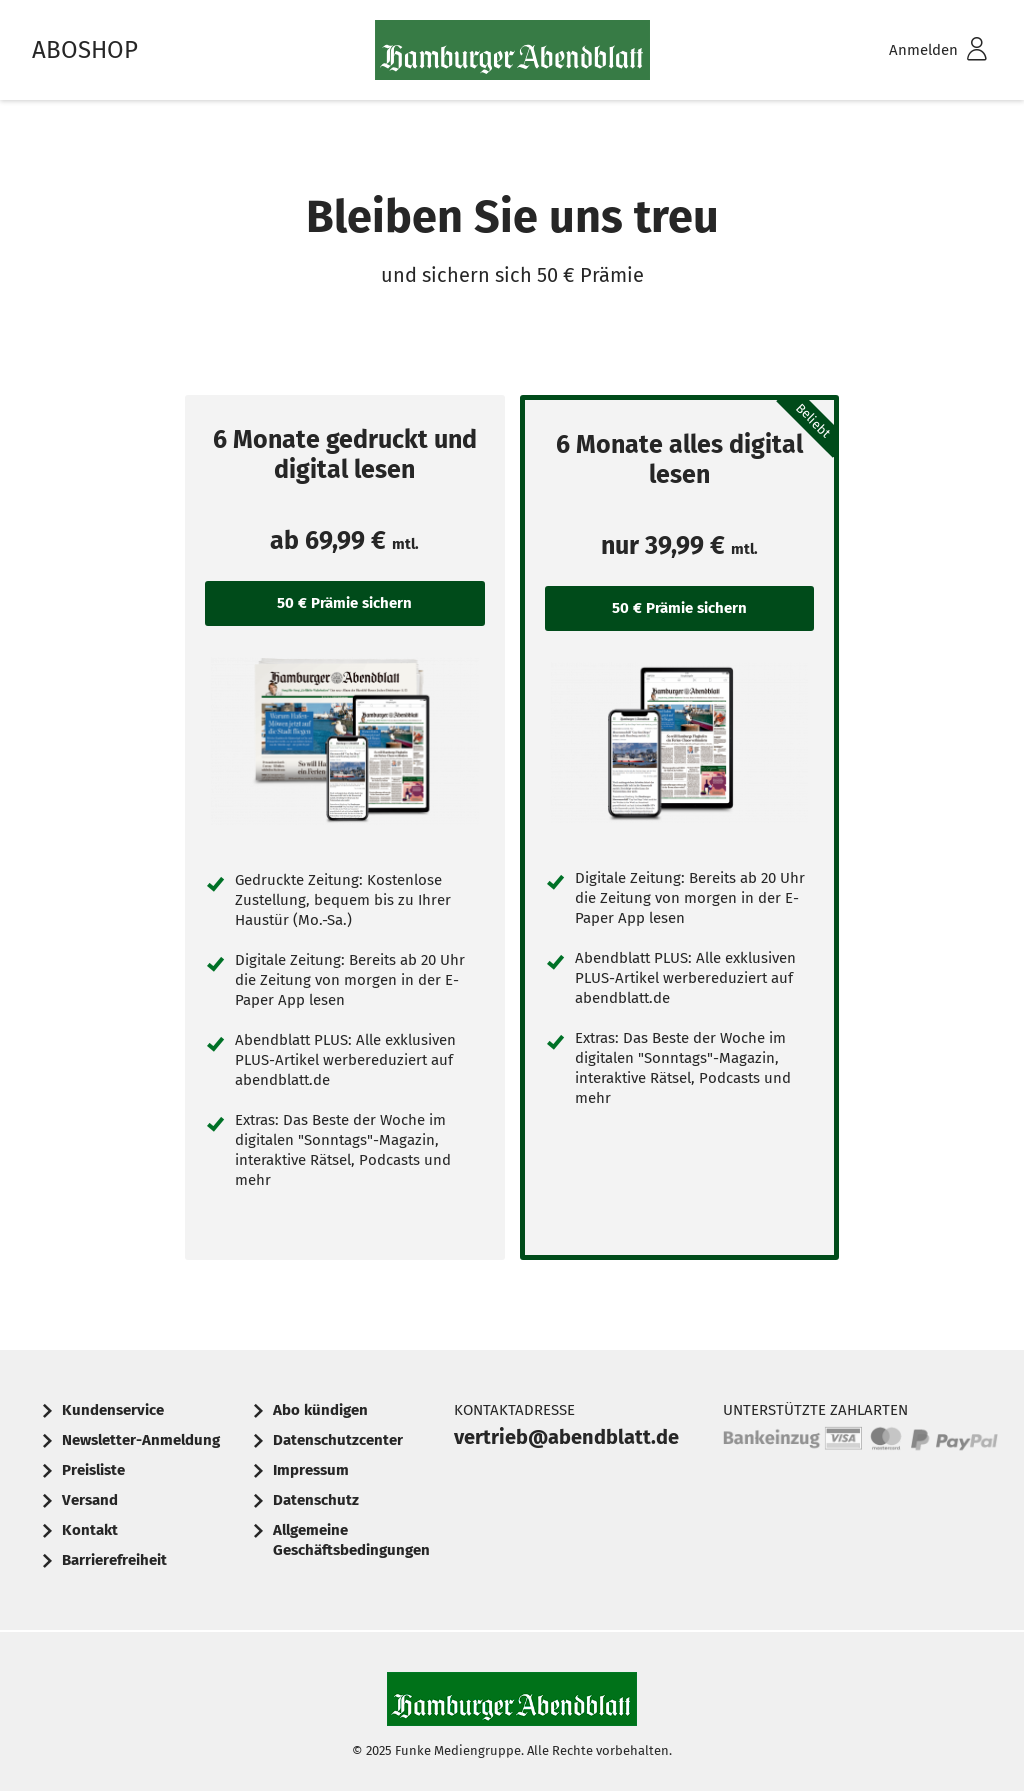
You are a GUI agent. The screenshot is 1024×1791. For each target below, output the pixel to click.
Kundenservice (113, 1410)
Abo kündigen (320, 1410)
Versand (90, 1500)
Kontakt (90, 1530)
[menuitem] (912, 50)
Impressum (311, 1470)
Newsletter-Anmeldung (141, 1440)
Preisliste (93, 1470)
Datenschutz (316, 1500)
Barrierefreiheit (114, 1560)
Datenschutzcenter (338, 1440)
